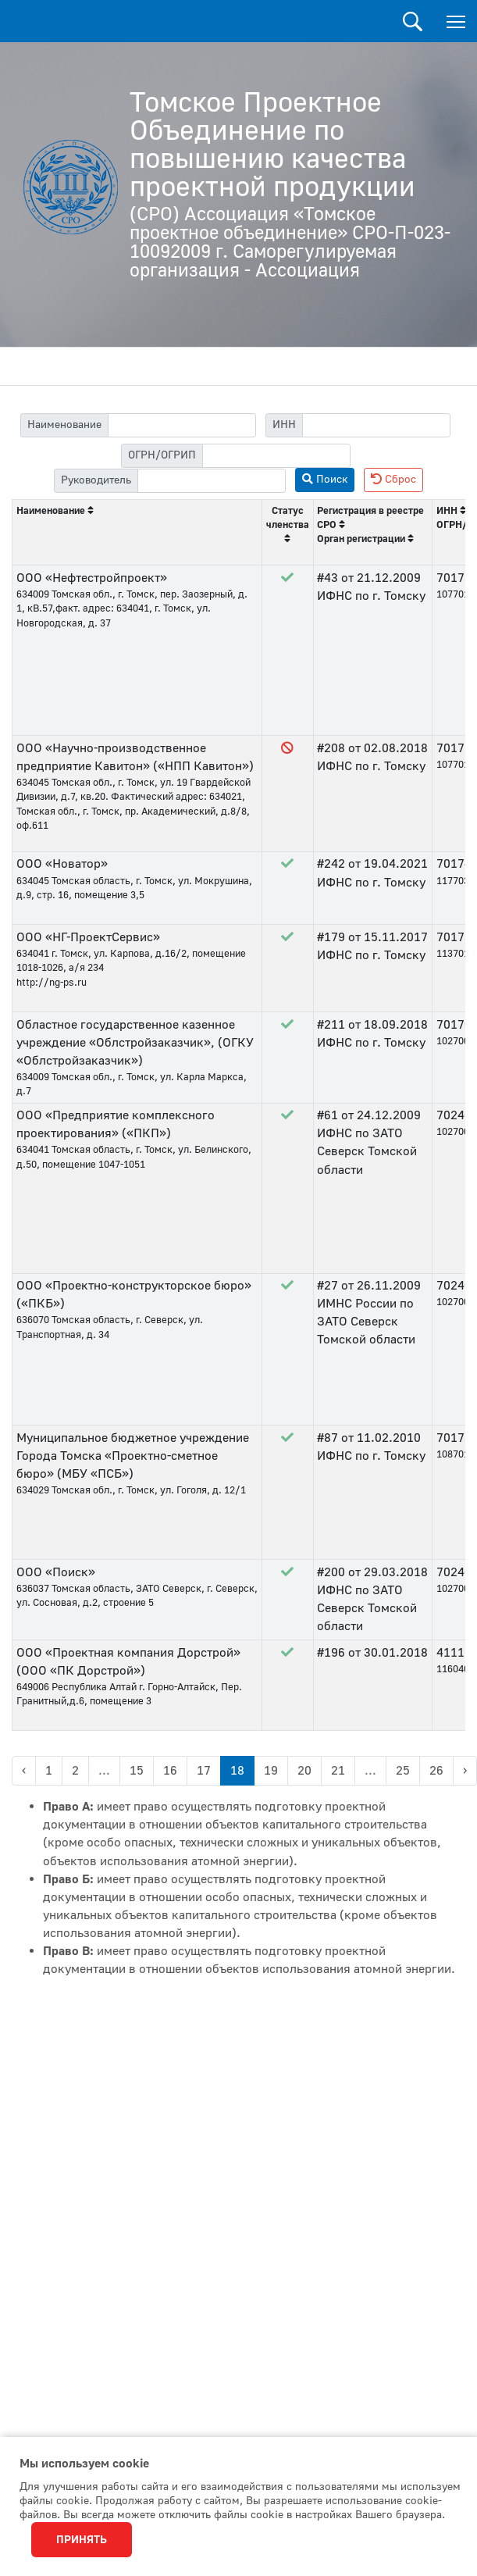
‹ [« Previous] (24, 1771)
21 (338, 1771)
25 (403, 1771)
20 (304, 1771)
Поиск (412, 21)
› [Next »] (465, 1771)
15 (137, 1771)
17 (204, 1771)
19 (271, 1771)
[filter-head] (211, 481)
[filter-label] (182, 425)
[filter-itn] (376, 425)
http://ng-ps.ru (51, 982)
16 (170, 1771)
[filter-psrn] (276, 456)
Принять (81, 2540)
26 (436, 1771)
